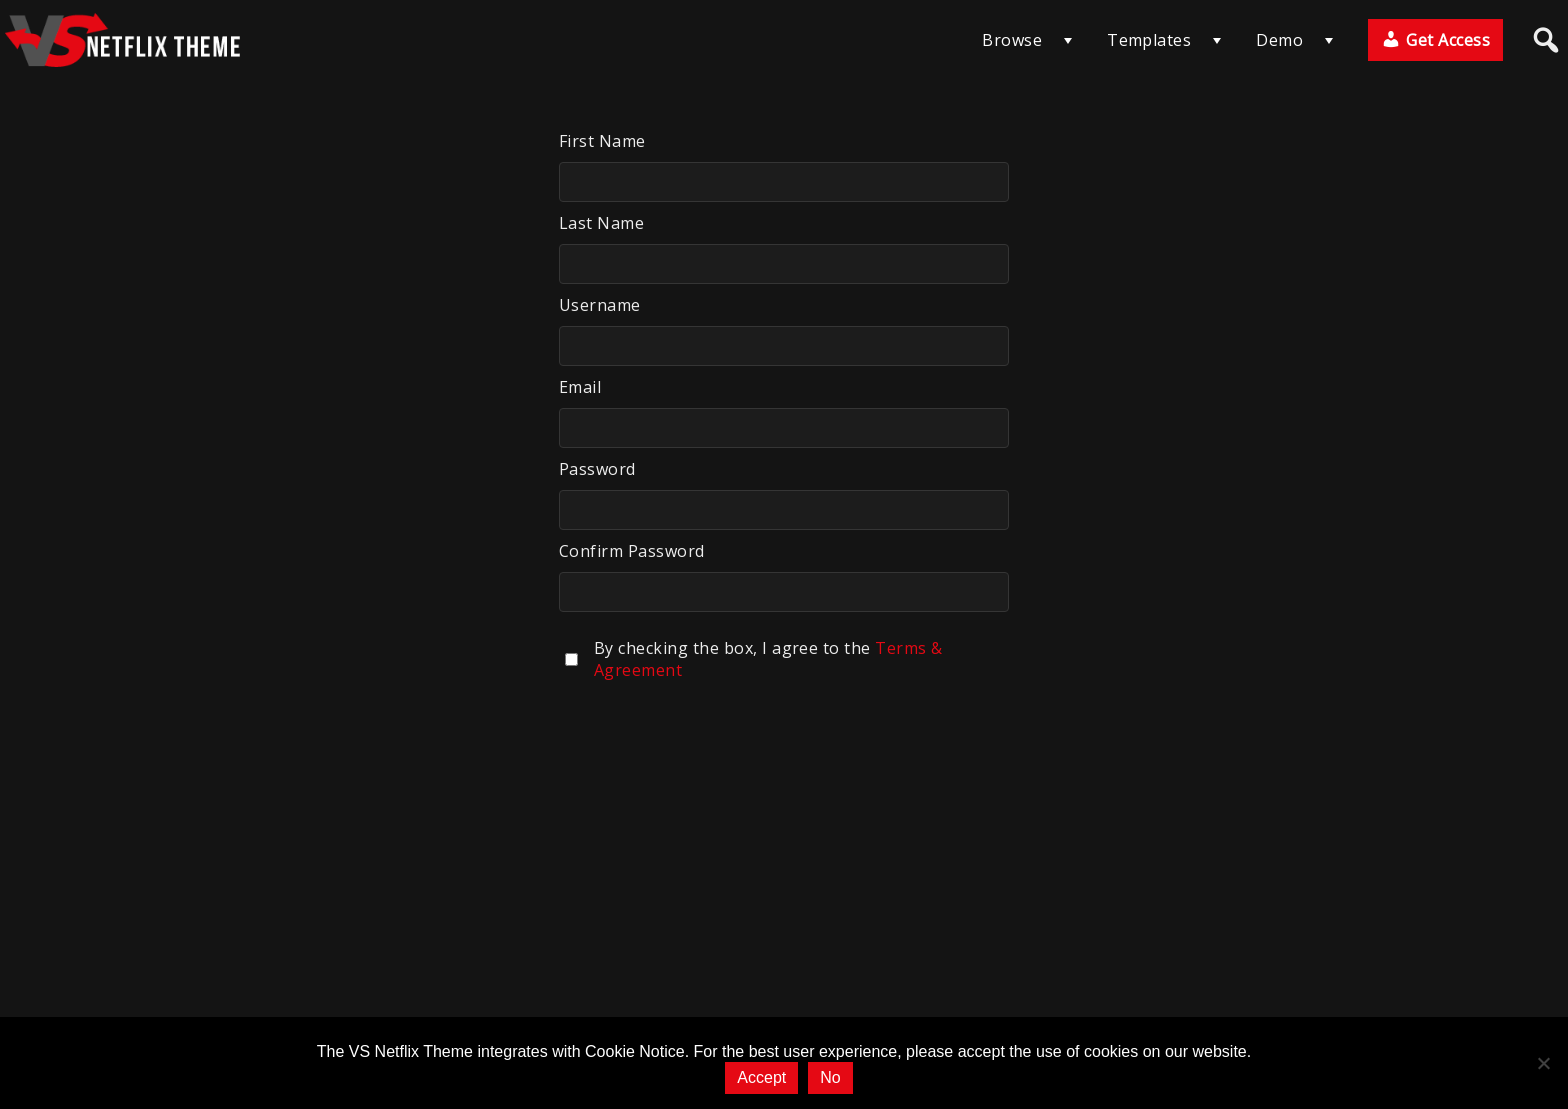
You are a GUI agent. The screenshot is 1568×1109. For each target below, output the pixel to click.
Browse (1012, 40)
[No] (1543, 1063)
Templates (1149, 40)
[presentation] (711, 745)
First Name (602, 141)
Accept (761, 1077)
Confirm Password (632, 551)
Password (597, 469)
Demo (1279, 40)
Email (580, 387)
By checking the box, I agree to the (768, 659)
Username (600, 305)
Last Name (601, 223)
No (830, 1077)
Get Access (1435, 40)
